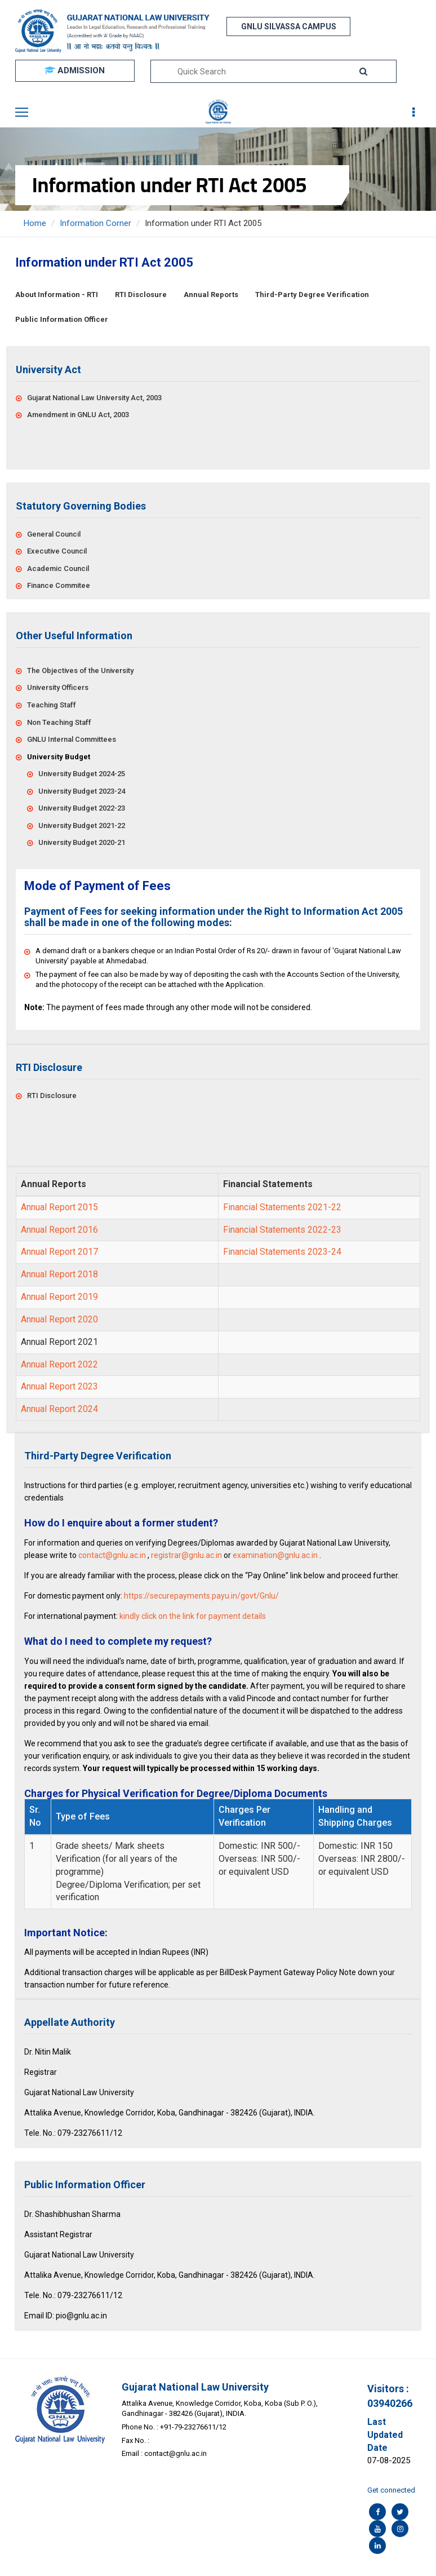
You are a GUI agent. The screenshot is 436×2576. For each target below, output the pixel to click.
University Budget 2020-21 (81, 842)
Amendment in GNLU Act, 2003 (78, 414)
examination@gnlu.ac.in (275, 1555)
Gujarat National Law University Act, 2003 (94, 397)
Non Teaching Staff (59, 722)
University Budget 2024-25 (81, 773)
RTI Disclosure (52, 1095)
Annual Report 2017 (59, 1251)
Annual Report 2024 (59, 1409)
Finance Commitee (58, 585)
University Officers (57, 687)
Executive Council (57, 551)
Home (35, 223)
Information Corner (95, 223)
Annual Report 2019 (59, 1296)
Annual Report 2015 (59, 1207)
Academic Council (58, 568)
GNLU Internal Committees (71, 739)
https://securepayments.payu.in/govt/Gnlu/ (201, 1595)
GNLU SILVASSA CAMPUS (288, 26)
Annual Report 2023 (59, 1386)
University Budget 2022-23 (81, 808)
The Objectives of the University (80, 670)
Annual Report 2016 (59, 1229)
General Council (54, 534)
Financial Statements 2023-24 (282, 1251)
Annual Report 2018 (59, 1274)
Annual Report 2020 (59, 1319)
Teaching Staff (51, 705)
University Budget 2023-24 (81, 791)
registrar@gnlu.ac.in (186, 1555)
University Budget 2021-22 (81, 825)
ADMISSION (75, 70)
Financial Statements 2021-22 (282, 1207)
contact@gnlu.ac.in (112, 1555)
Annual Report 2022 (59, 1364)
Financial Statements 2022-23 (282, 1229)
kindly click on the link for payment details (192, 1616)
